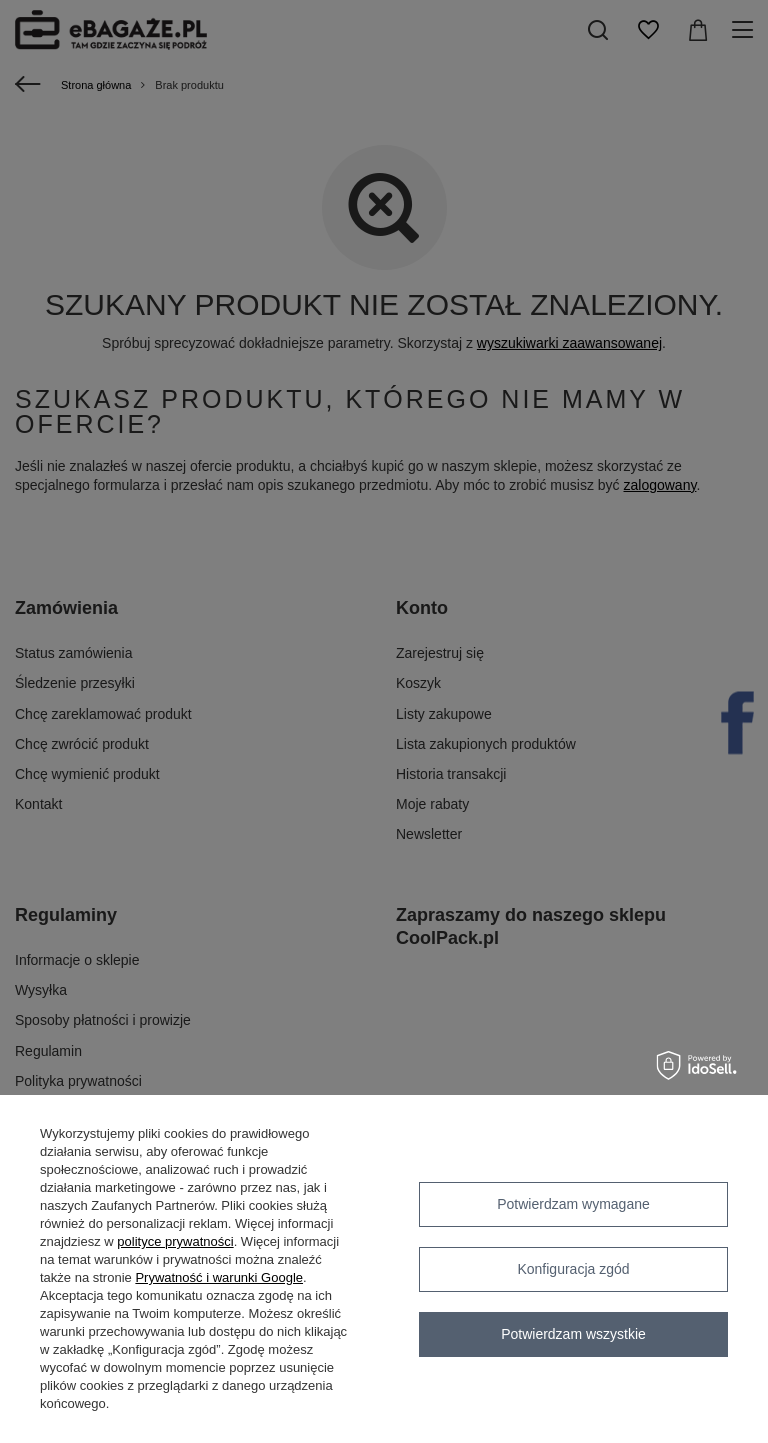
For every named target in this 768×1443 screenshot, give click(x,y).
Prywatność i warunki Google (219, 1277)
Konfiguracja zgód (573, 1269)
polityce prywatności (175, 1241)
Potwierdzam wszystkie (573, 1334)
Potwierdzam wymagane (573, 1204)
